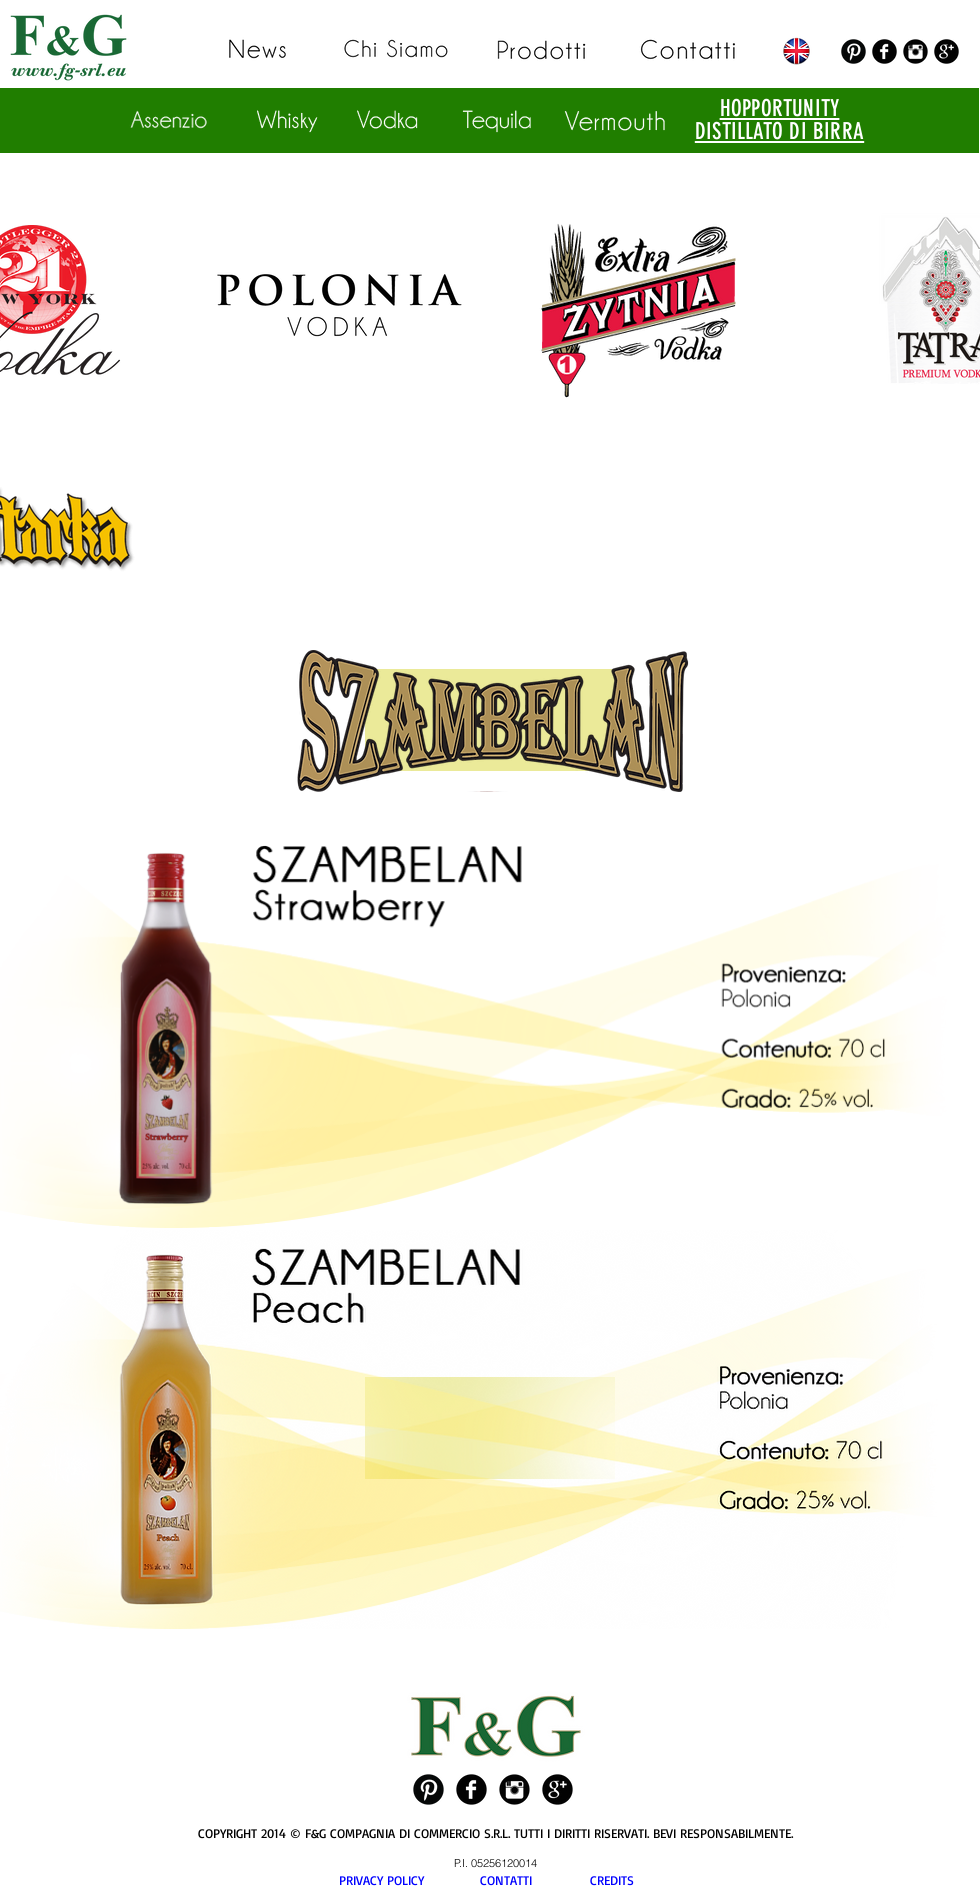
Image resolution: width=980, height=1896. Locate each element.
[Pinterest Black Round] (853, 51)
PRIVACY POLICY (409, 1880)
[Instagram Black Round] (915, 51)
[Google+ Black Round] (946, 51)
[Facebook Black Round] (884, 51)
